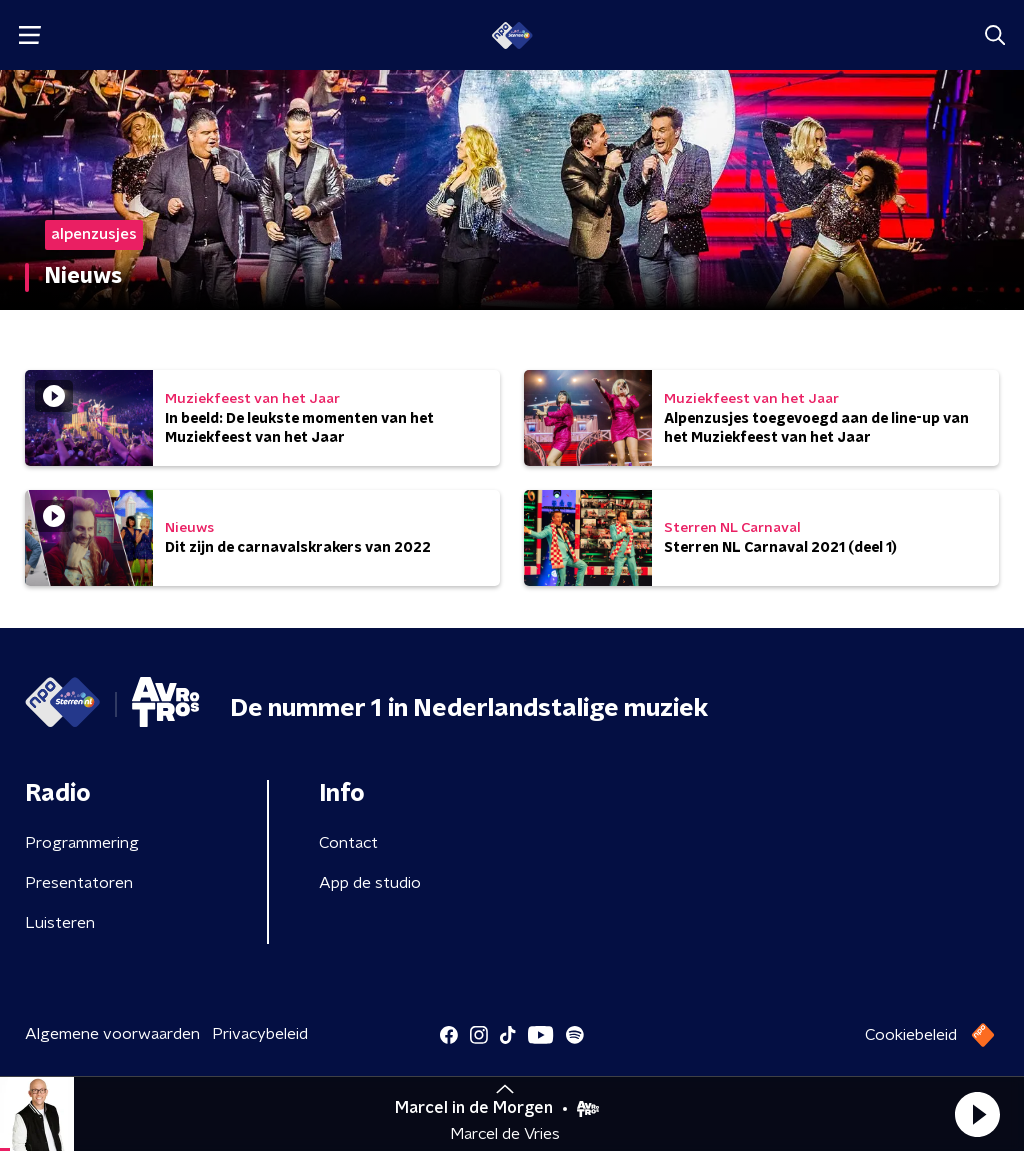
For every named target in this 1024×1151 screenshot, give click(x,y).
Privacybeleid (260, 1034)
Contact (348, 843)
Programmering (82, 843)
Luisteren (60, 923)
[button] (977, 1114)
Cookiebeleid (911, 1035)
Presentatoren (79, 883)
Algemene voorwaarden (112, 1034)
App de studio (370, 883)
